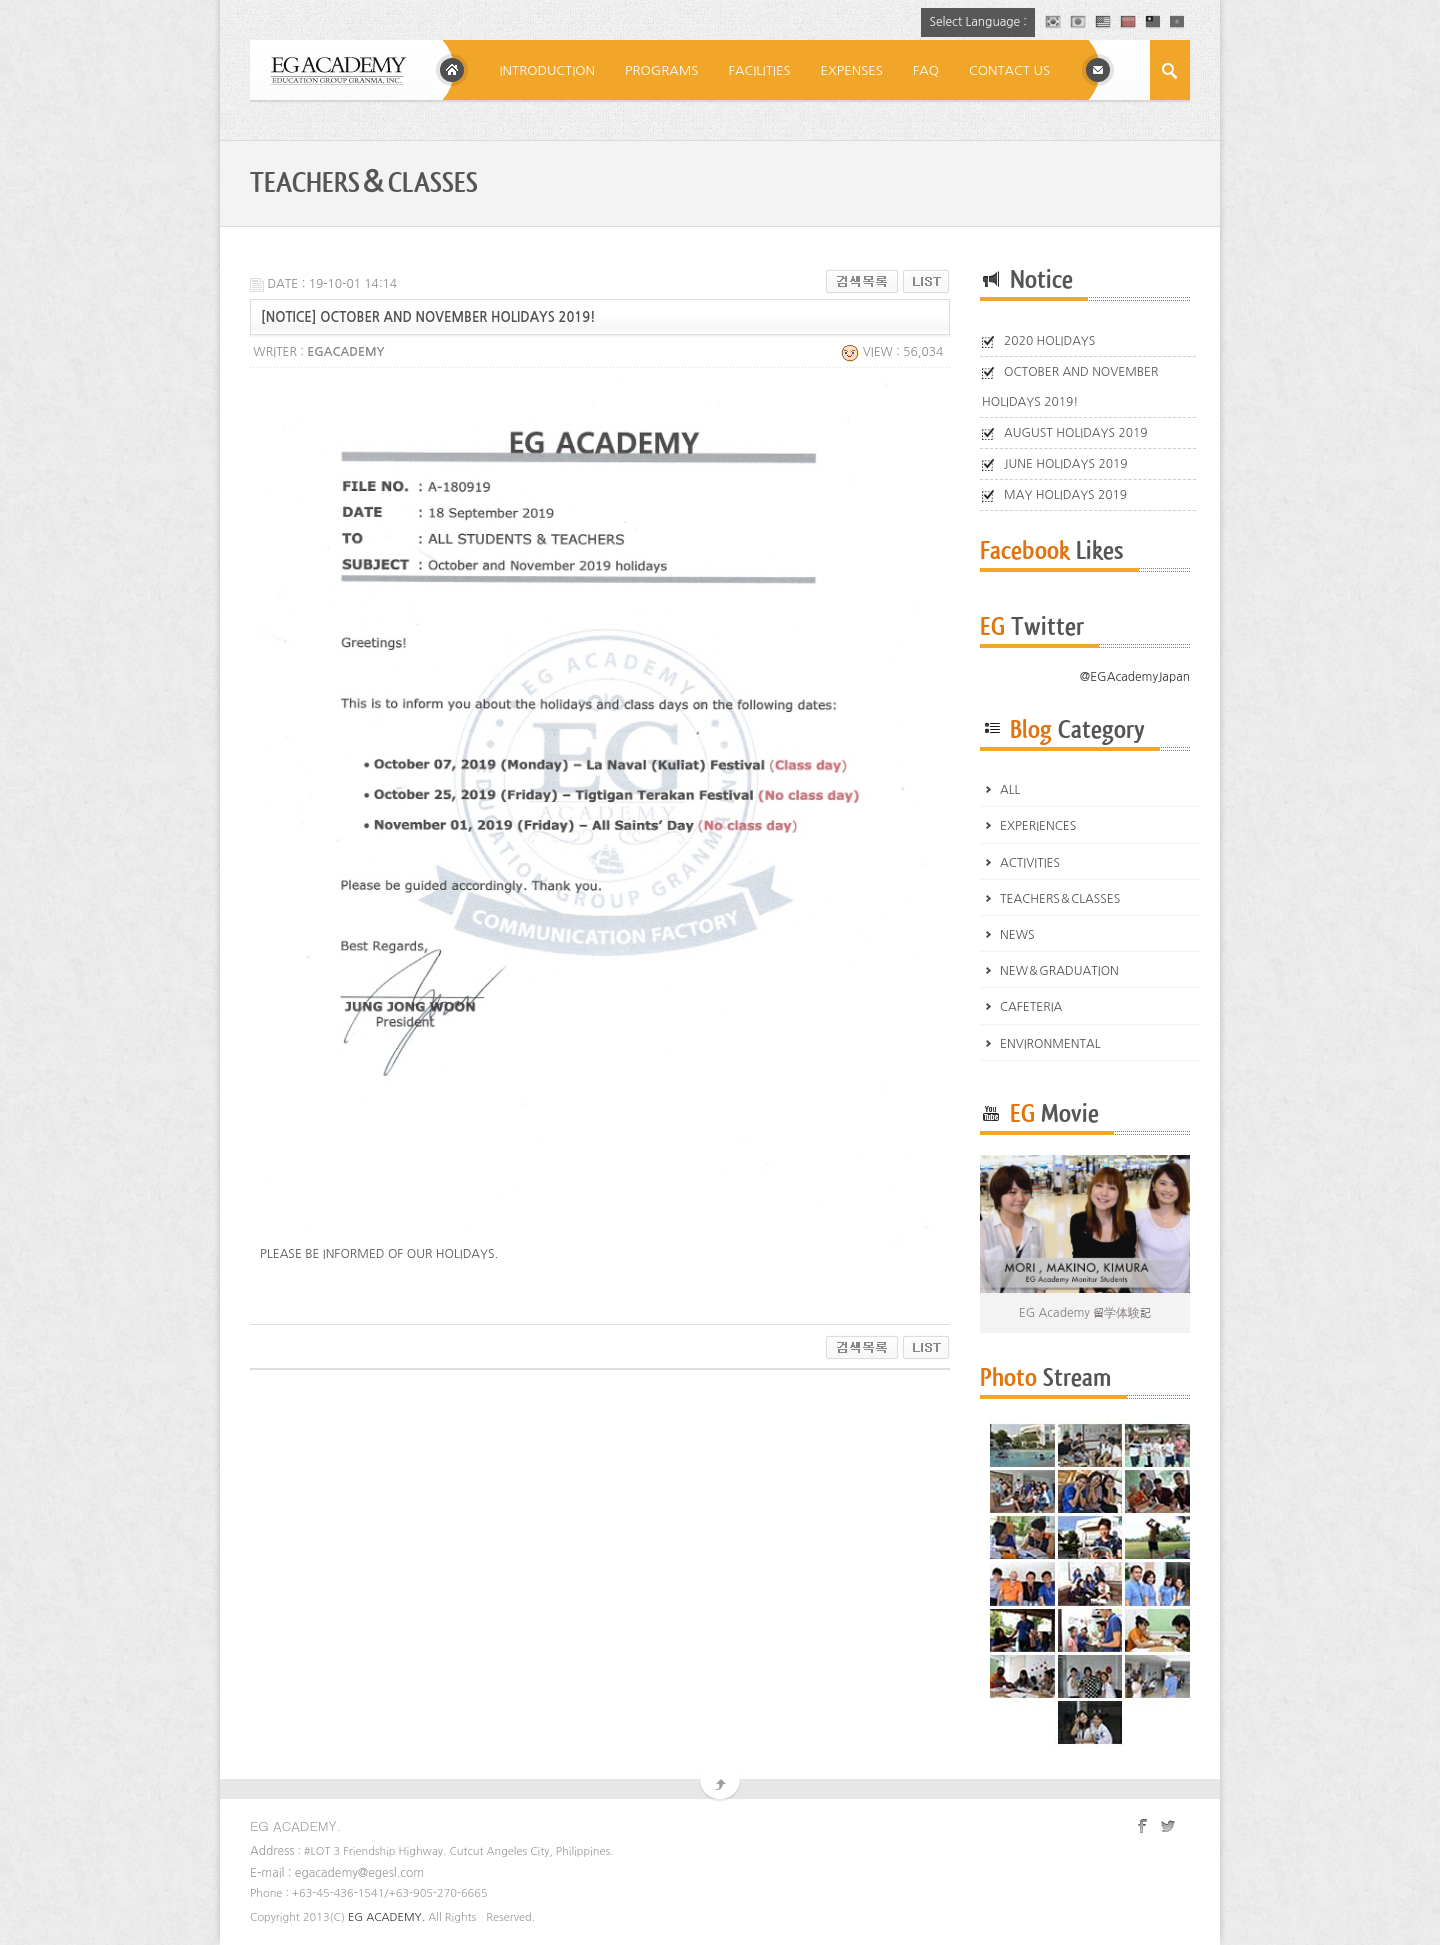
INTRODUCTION (547, 70)
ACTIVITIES (1030, 863)
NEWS (1017, 935)
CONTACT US (1009, 70)
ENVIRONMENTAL (1050, 1044)
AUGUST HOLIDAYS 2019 (1076, 433)
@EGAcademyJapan (1135, 677)
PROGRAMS (661, 70)
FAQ (926, 70)
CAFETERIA (1031, 1007)
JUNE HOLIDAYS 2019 (1065, 464)
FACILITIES (759, 70)
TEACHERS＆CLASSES (1060, 899)
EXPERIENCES (1038, 826)
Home (452, 70)
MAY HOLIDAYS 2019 (1065, 495)
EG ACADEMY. (386, 1917)
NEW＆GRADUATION (1059, 971)
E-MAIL (1098, 70)
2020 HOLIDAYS (1049, 341)
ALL (1010, 790)
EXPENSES (852, 70)
